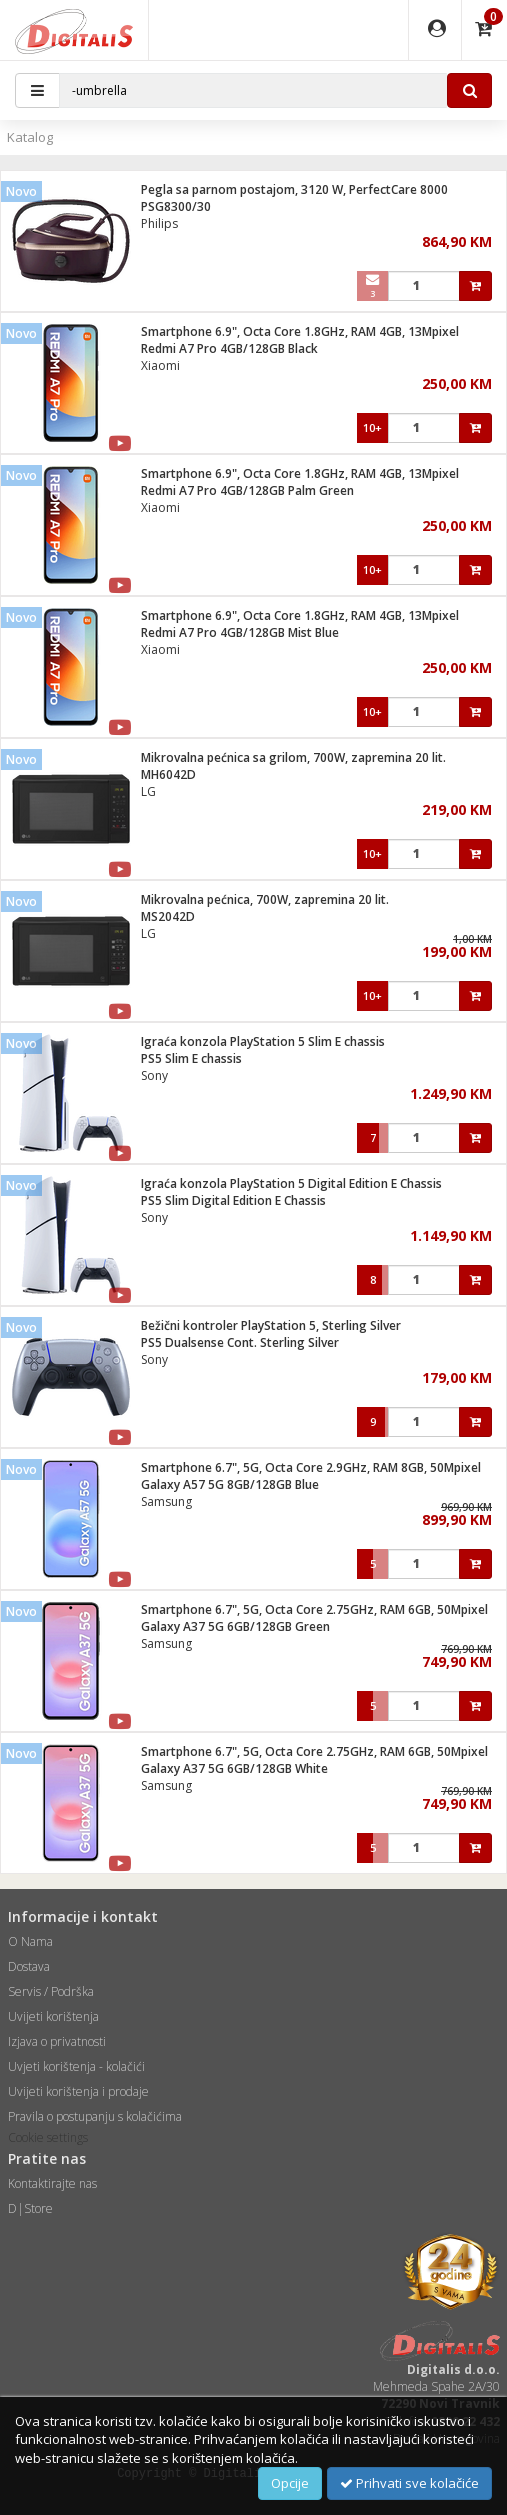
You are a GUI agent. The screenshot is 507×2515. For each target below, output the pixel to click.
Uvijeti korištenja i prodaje (78, 2091)
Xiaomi (160, 365)
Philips (159, 223)
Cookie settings (48, 2137)
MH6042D (168, 774)
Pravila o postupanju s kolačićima (95, 2116)
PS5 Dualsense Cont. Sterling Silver (240, 1342)
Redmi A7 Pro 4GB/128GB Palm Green (247, 490)
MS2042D (168, 916)
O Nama (30, 1941)
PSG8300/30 (176, 206)
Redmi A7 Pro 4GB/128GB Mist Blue (240, 632)
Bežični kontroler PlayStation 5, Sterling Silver (271, 1325)
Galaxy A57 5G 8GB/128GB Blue (230, 1484)
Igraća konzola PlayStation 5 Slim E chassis (263, 1041)
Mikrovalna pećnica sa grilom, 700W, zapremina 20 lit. (293, 757)
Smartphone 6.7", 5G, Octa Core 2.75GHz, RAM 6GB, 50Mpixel (314, 1609)
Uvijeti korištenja (53, 2016)
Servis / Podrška (51, 1991)
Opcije (290, 2483)
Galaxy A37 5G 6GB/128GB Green (235, 1626)
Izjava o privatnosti (57, 2041)
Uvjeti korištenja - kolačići (76, 2066)
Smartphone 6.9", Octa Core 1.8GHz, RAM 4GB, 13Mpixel (300, 331)
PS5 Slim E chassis (191, 1058)
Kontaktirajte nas (52, 2183)
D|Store (30, 2208)
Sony (154, 1075)
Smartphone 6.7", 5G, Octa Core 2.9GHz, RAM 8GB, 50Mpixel (311, 1467)
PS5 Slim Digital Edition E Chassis (233, 1200)
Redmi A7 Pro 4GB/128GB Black (229, 348)
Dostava (29, 1966)
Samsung (166, 1501)
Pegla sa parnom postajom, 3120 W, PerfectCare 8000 (294, 189)
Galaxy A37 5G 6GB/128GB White (234, 1768)
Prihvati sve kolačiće (409, 2483)
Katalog (30, 137)
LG (148, 791)
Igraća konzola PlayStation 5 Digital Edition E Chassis (291, 1183)
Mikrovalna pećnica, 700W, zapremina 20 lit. (265, 899)
